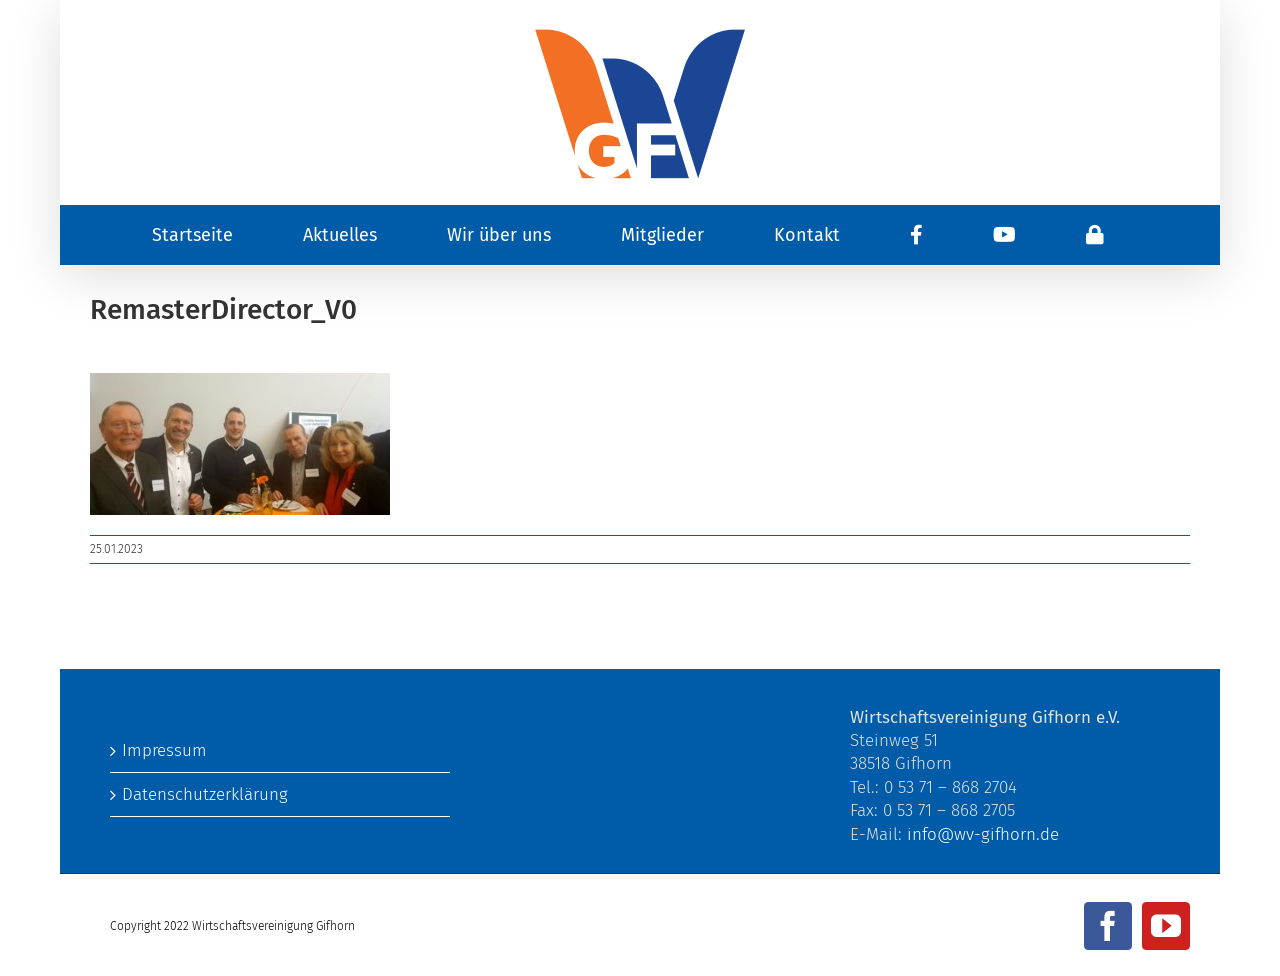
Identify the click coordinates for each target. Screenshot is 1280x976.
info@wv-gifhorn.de (983, 834)
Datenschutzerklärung (205, 794)
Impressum (164, 750)
